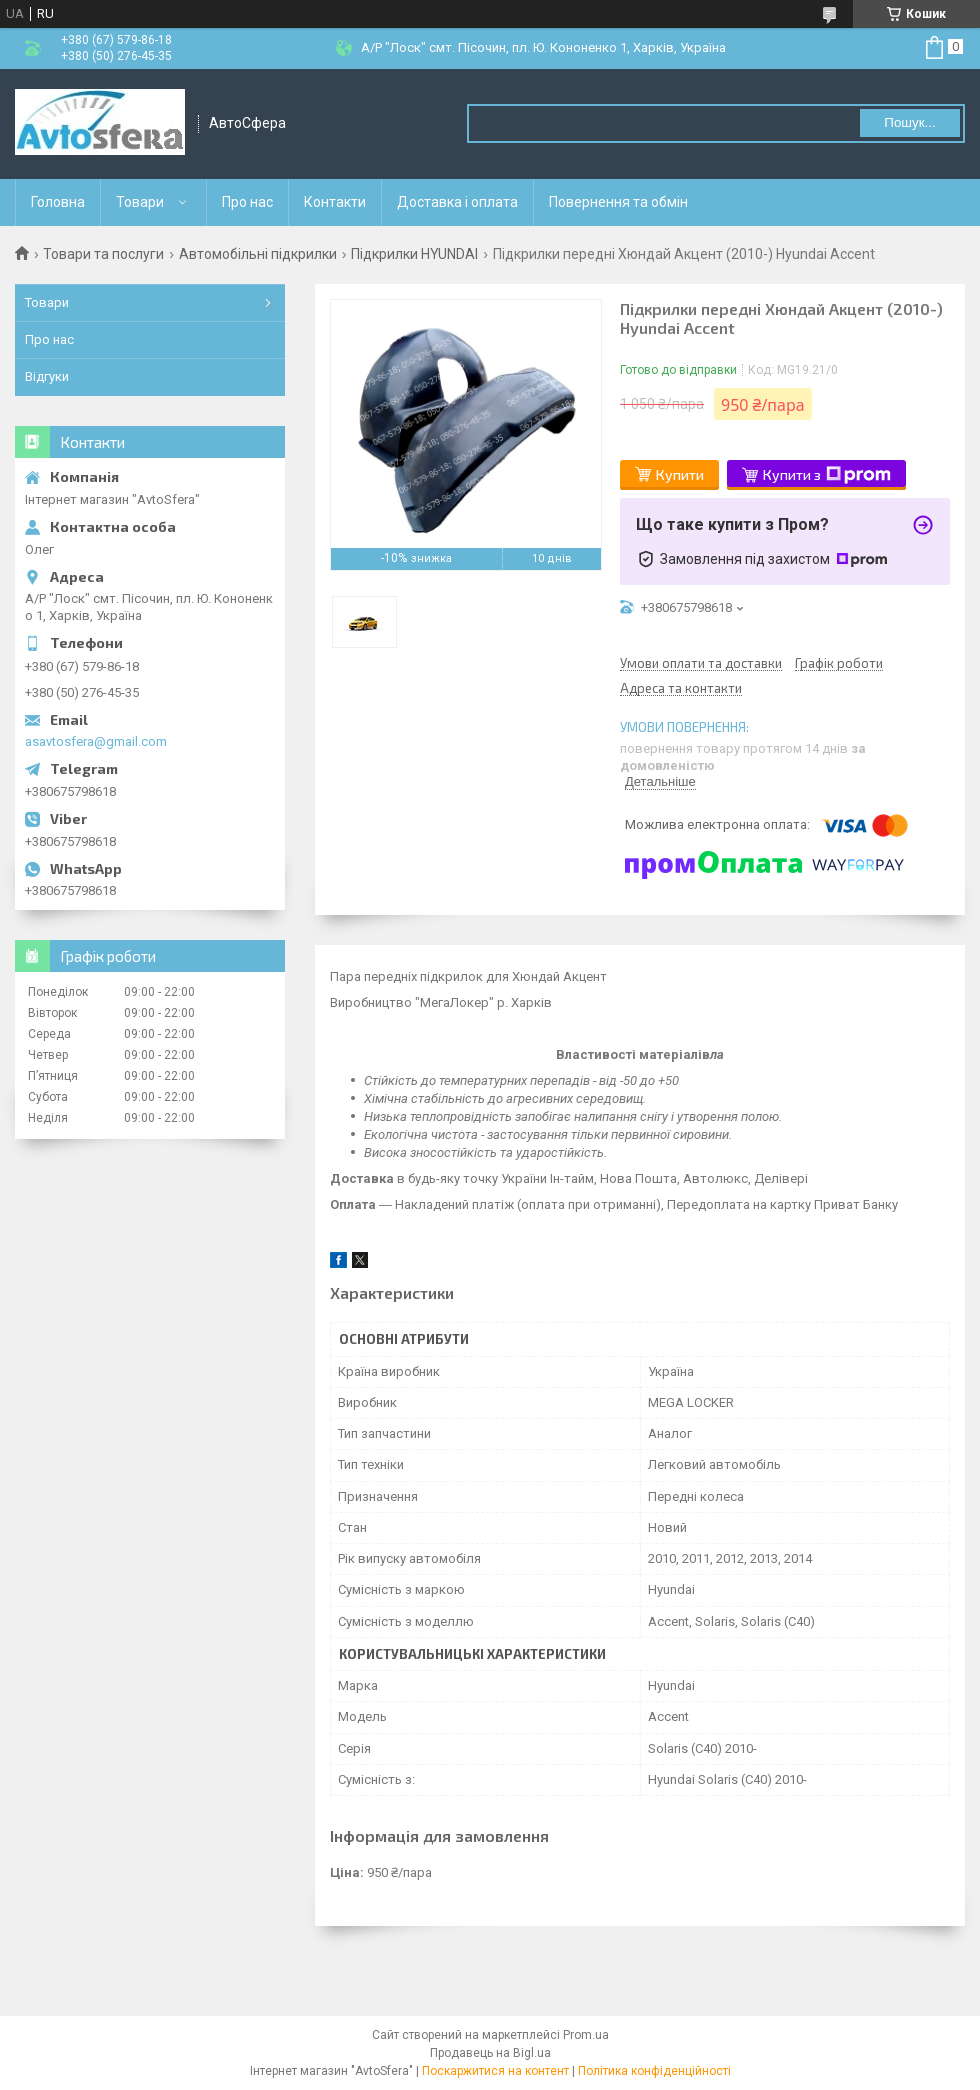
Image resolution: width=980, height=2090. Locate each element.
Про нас (247, 202)
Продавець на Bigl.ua (490, 2053)
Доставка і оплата (457, 202)
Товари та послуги (103, 254)
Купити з (827, 475)
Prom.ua (586, 2035)
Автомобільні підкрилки (258, 254)
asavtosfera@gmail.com (96, 741)
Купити (680, 474)
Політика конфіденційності (654, 2071)
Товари (140, 202)
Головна (58, 202)
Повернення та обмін (618, 202)
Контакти (335, 202)
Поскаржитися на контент (495, 2071)
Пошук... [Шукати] (909, 122)
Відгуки (47, 376)
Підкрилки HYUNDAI (414, 254)
